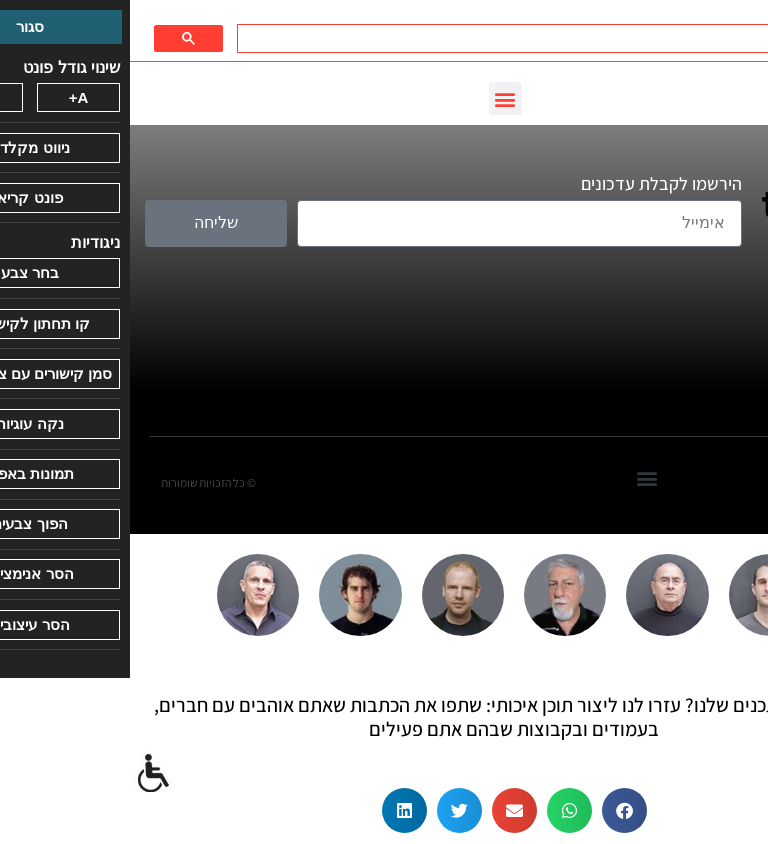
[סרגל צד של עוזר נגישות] (24, 774)
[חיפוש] (427, 39)
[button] (375, 98)
